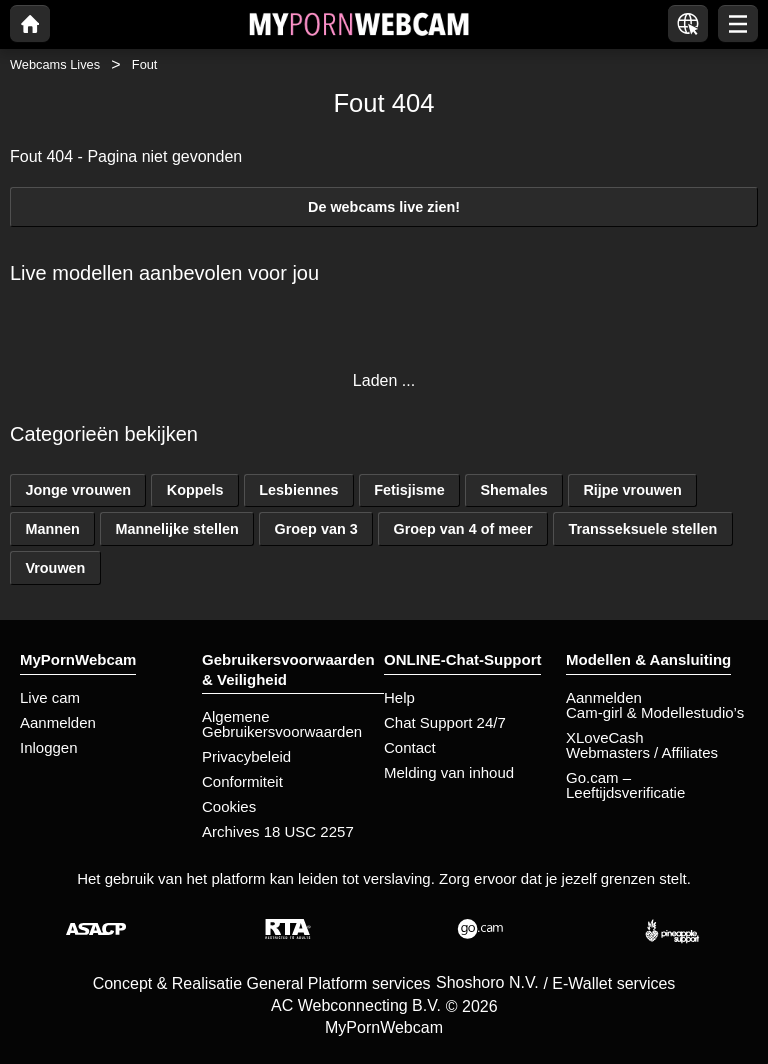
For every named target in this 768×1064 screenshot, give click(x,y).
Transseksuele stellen (642, 529)
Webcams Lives (55, 64)
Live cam (50, 697)
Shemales (513, 490)
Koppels (195, 490)
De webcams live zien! (384, 207)
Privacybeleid (246, 756)
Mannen (52, 529)
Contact (410, 747)
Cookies (229, 806)
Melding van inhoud (449, 772)
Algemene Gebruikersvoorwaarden (282, 724)
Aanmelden (58, 722)
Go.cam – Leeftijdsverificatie (625, 785)
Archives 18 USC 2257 (278, 831)
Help (399, 697)
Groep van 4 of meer (462, 529)
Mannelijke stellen (177, 529)
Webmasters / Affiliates (642, 752)
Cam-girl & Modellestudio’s (655, 712)
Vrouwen (55, 568)
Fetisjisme (409, 490)
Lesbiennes (298, 490)
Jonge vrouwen (78, 490)
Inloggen (49, 747)
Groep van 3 (316, 529)
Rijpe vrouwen (632, 490)
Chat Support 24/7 (445, 722)
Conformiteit (242, 781)
